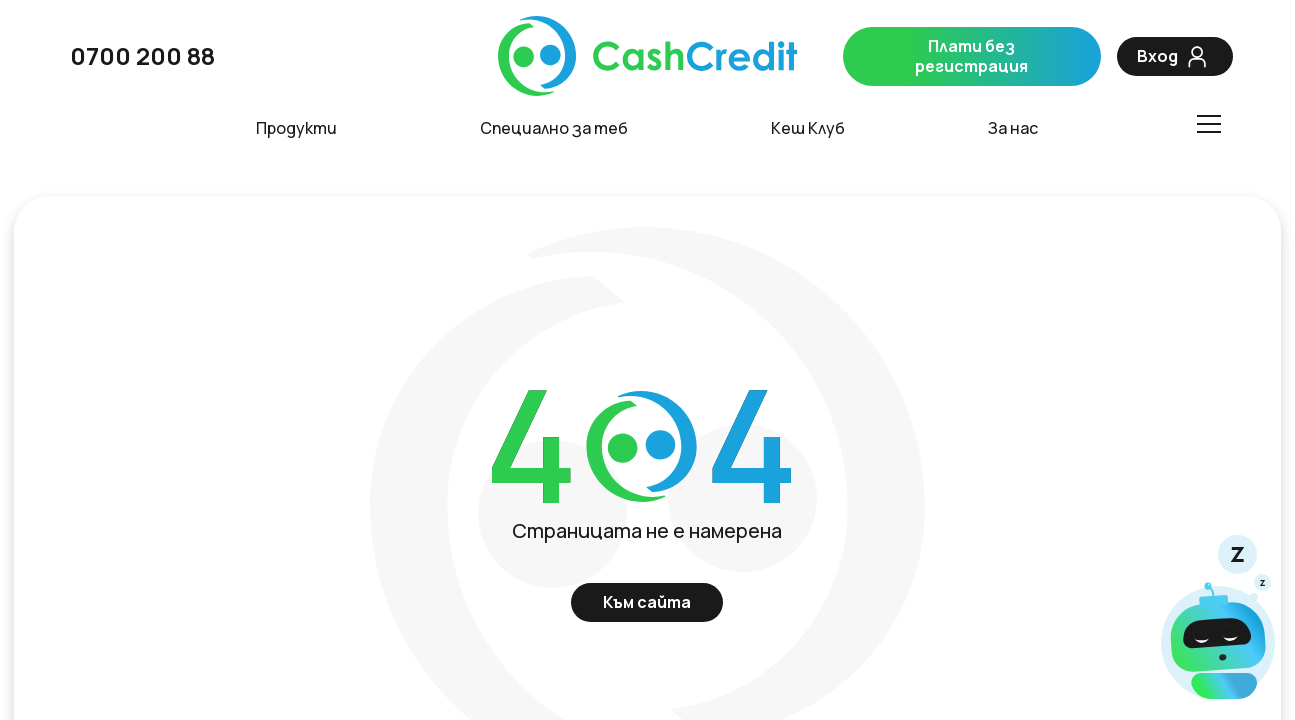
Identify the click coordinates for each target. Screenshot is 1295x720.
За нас (1013, 128)
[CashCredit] (647, 56)
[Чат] (1218, 619)
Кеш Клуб (808, 128)
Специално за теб (554, 128)
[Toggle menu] (1208, 124)
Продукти (296, 128)
